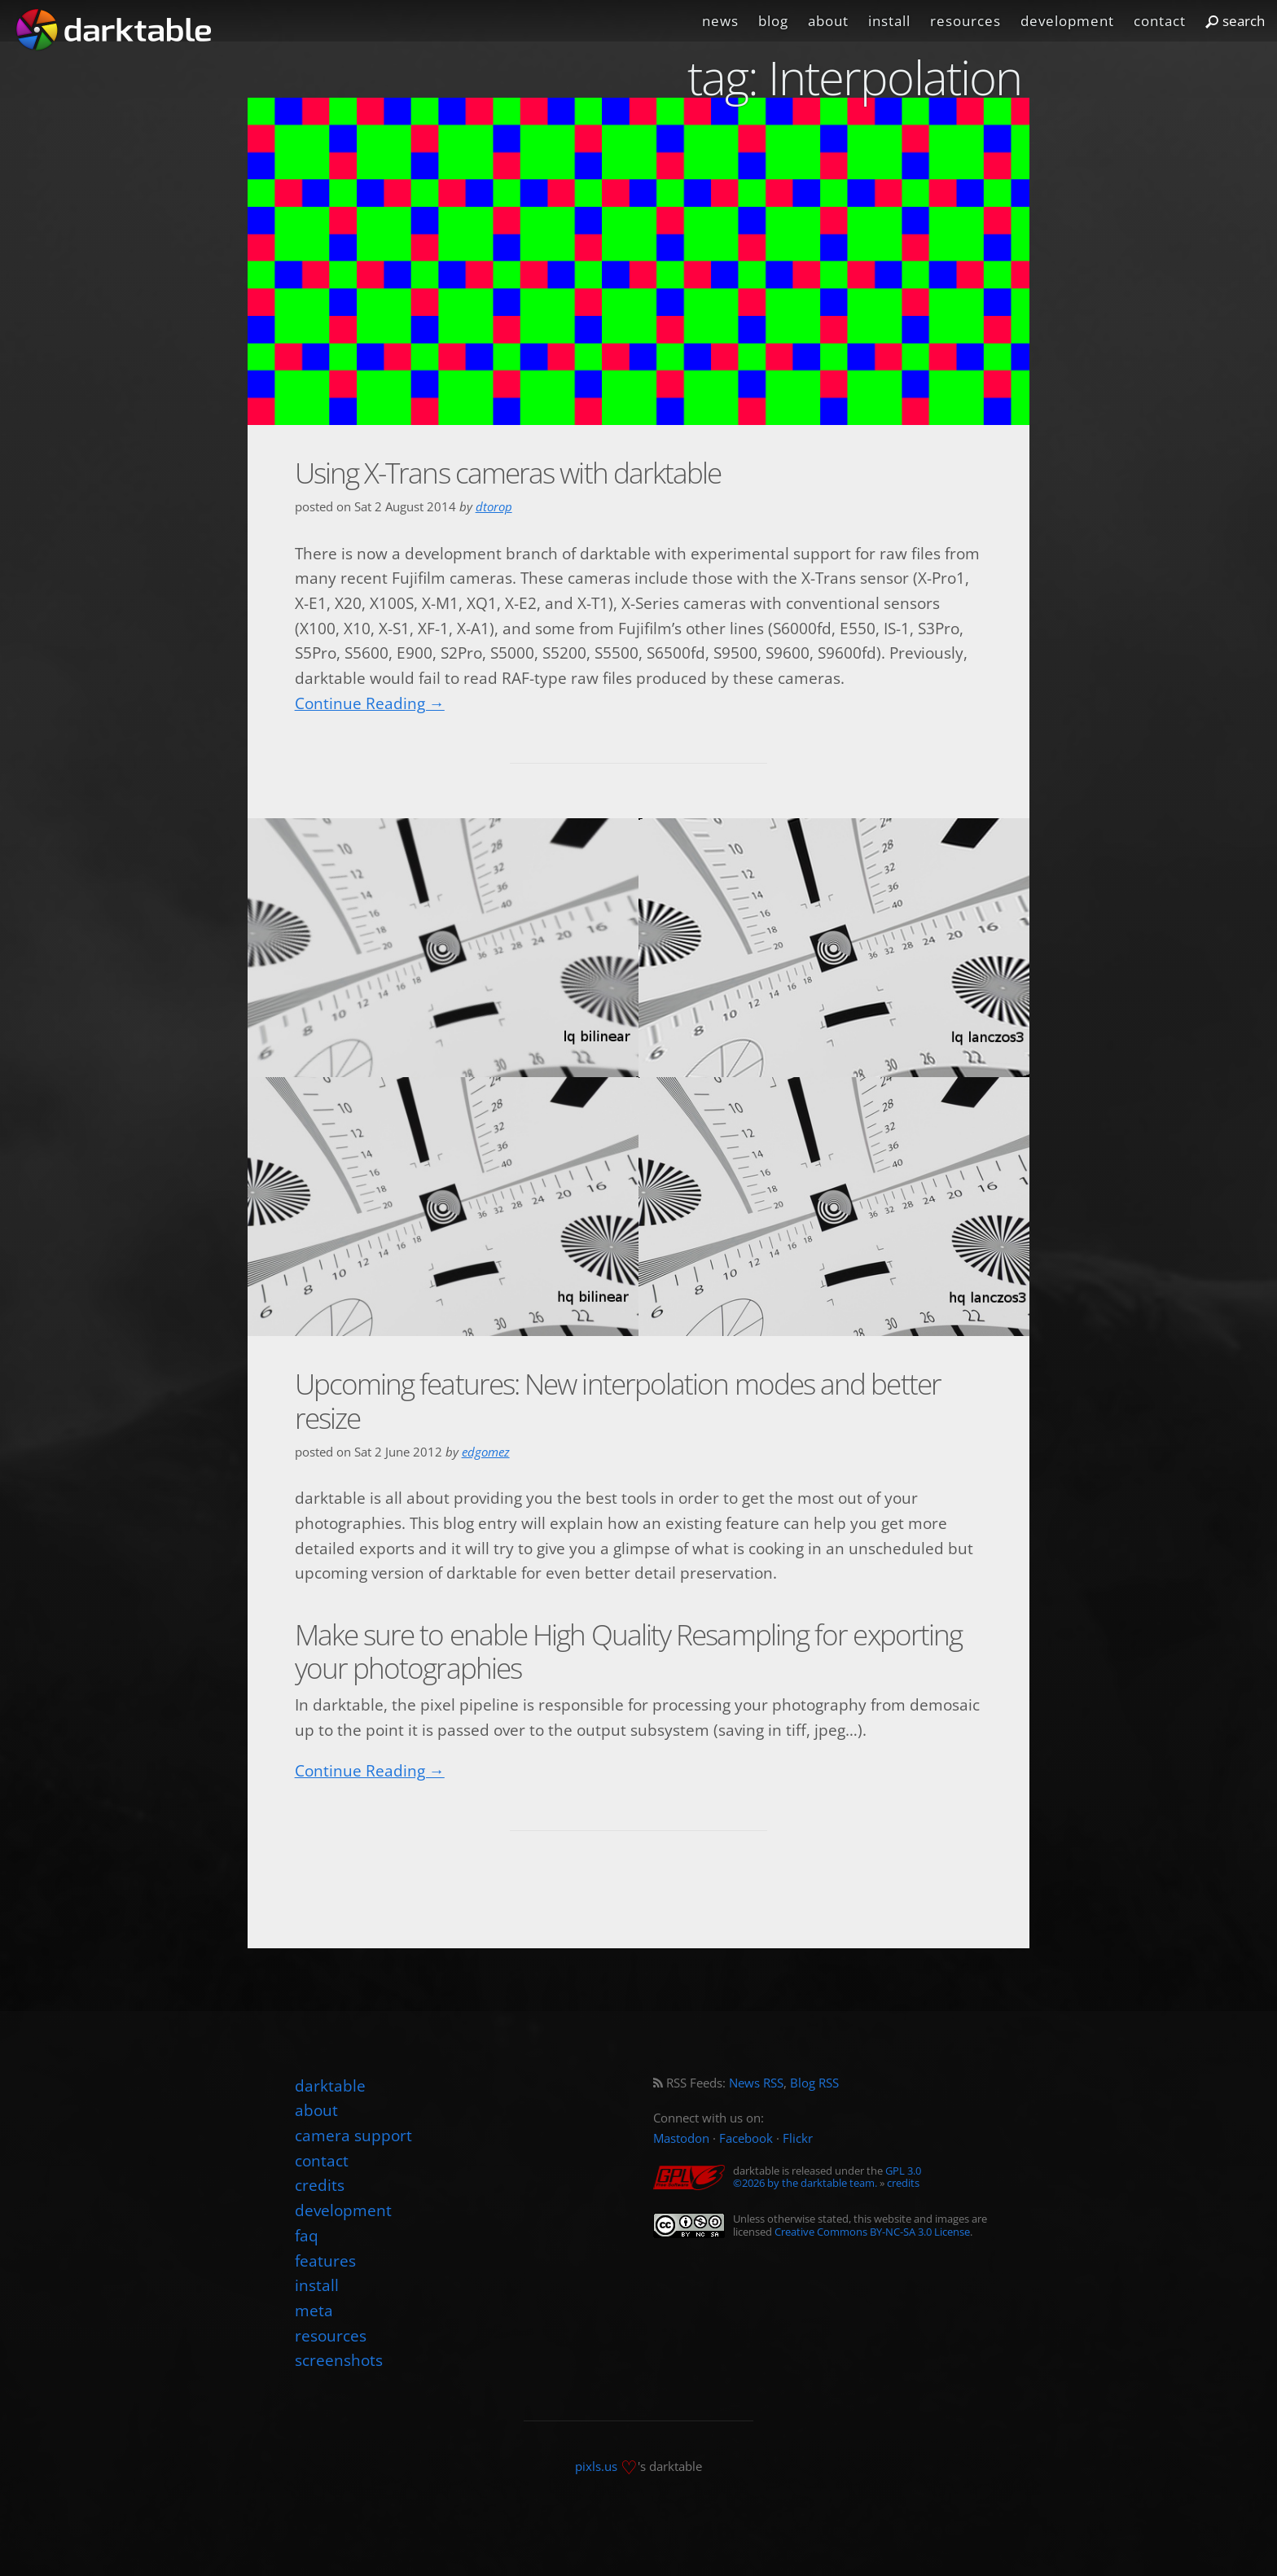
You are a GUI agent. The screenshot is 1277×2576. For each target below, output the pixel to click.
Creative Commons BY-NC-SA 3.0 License (872, 2231)
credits (903, 2182)
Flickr (798, 2138)
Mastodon (681, 2138)
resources (965, 20)
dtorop (494, 506)
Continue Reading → (370, 703)
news (720, 20)
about (828, 20)
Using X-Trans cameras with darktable (508, 472)
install (889, 20)
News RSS (756, 2083)
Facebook (746, 2138)
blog (773, 20)
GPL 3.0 (903, 2170)
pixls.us (596, 2466)
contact (1160, 20)
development (1067, 20)
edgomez (486, 1452)
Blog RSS (814, 2083)
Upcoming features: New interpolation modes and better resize (618, 1400)
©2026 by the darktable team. (805, 2182)
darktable (330, 2085)
